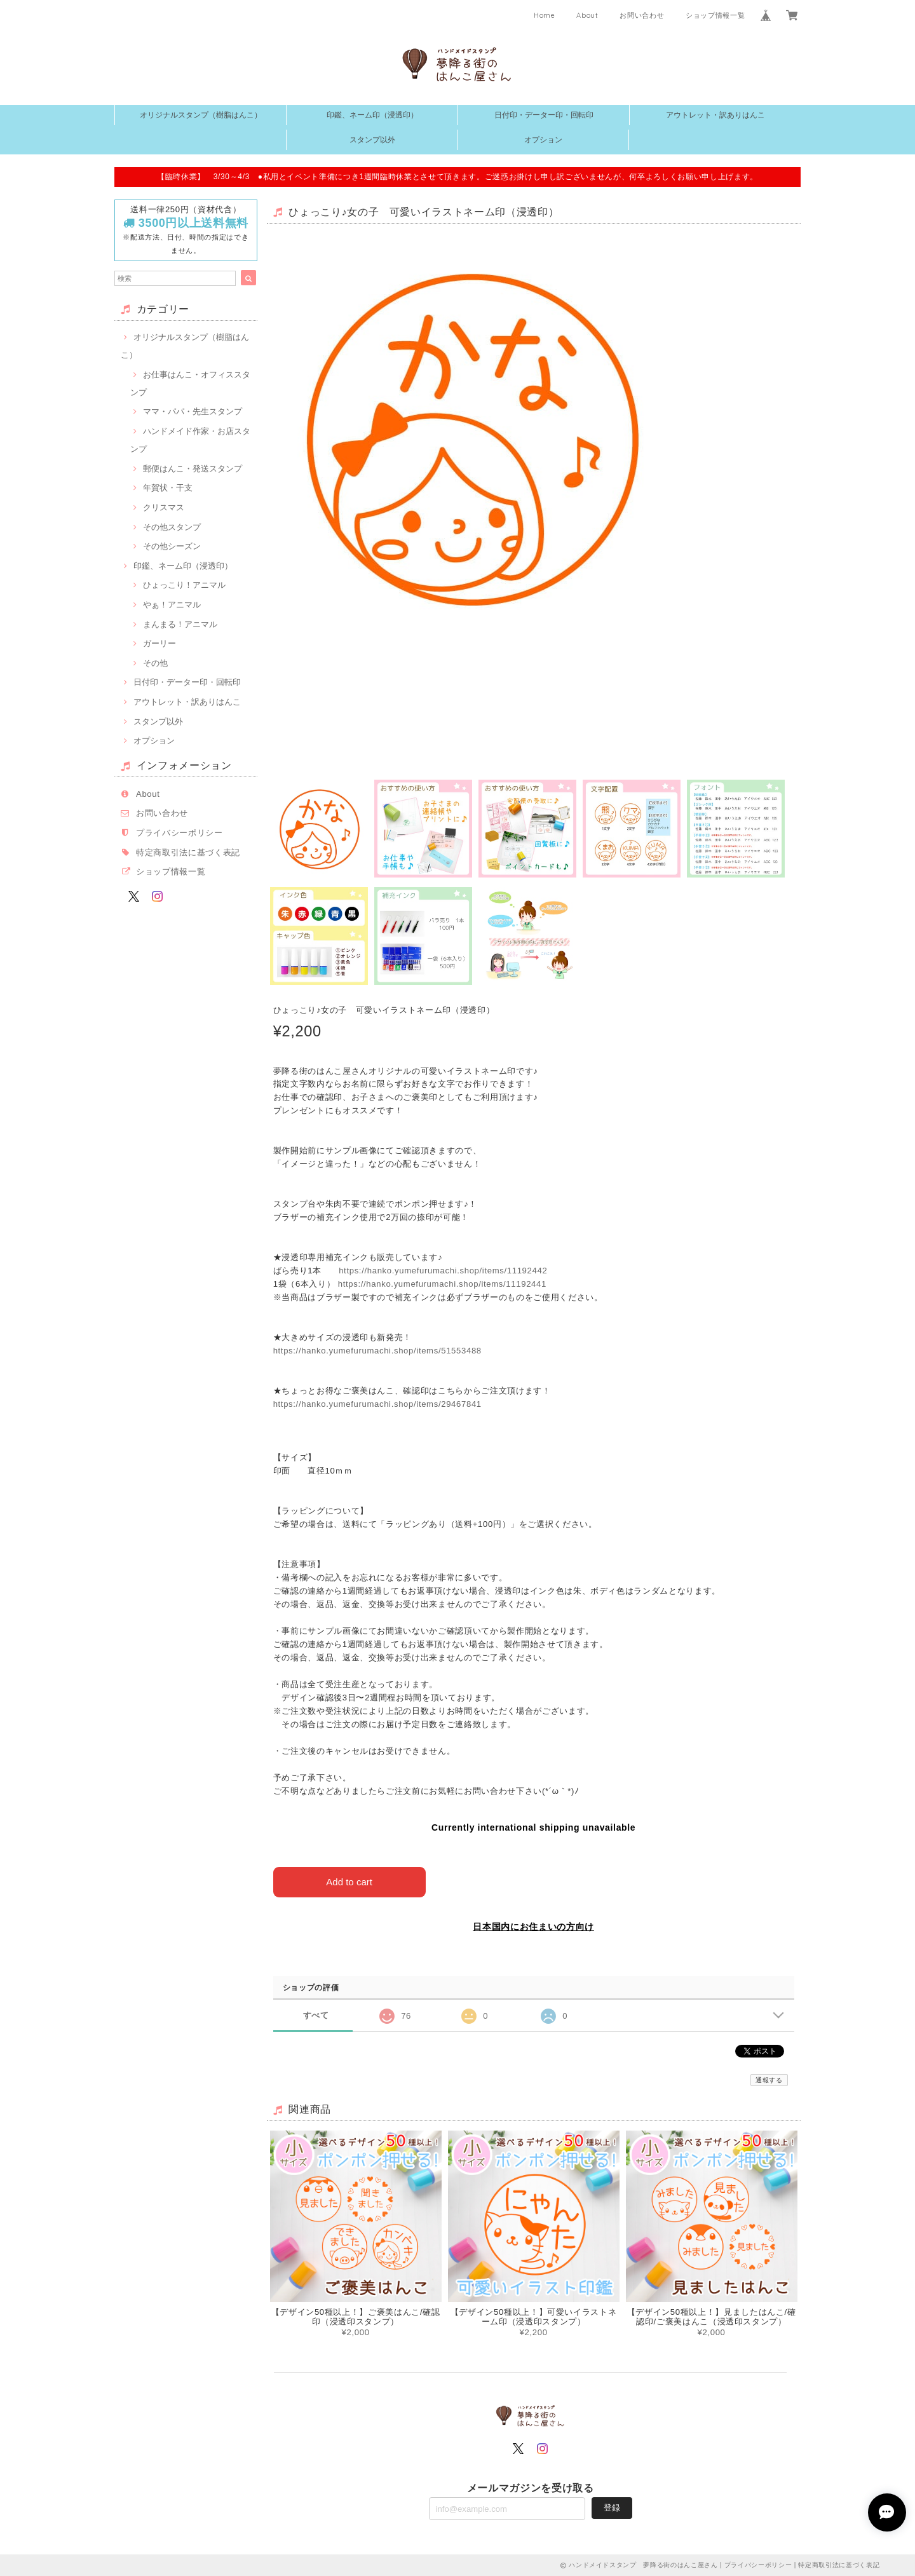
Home (544, 15)
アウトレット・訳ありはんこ (715, 115)
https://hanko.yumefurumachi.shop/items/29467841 (377, 1404)
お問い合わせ (642, 15)
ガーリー (159, 643)
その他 (155, 663)
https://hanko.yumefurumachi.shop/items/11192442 (443, 1270)
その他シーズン (172, 546)
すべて (316, 2015)
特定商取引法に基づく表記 (188, 852)
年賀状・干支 (168, 487)
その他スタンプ (172, 527)
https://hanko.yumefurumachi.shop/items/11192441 (442, 1284)
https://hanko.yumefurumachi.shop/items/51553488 (377, 1350)
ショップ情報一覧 (715, 15)
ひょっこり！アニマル (184, 585)
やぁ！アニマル (172, 604)
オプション (543, 139)
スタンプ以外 (372, 139)
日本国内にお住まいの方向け (533, 1927)
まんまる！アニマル (180, 624)
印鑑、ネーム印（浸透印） (372, 115)
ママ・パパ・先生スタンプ (192, 411)
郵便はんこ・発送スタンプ (192, 468)
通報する (769, 2080)
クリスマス (163, 507)
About (587, 15)
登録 (612, 2507)
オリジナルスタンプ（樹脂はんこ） (201, 115)
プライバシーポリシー (179, 832)
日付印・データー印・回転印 (543, 115)
